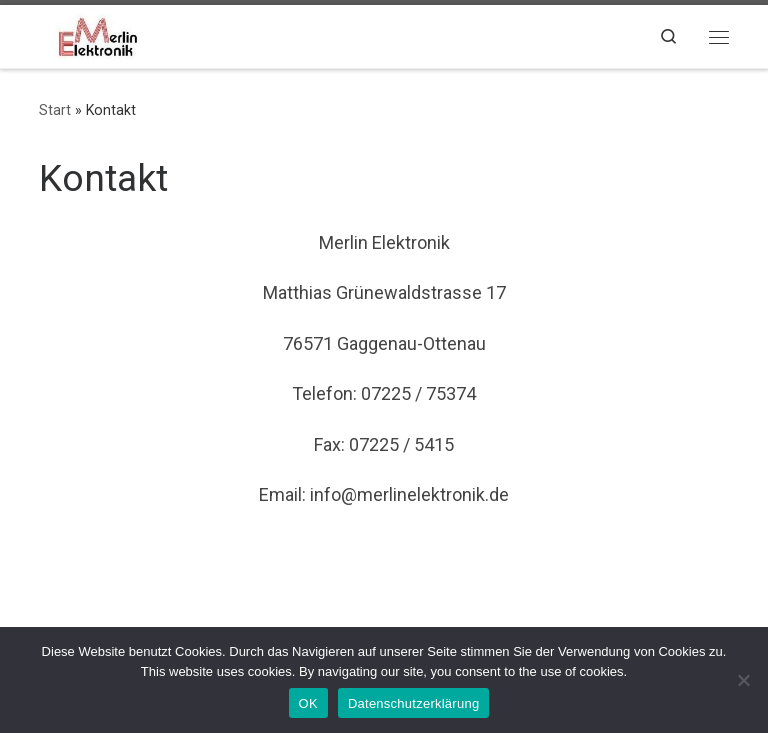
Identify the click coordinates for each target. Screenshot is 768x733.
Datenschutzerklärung (413, 703)
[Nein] (743, 680)
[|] (95, 34)
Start (55, 110)
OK (308, 703)
